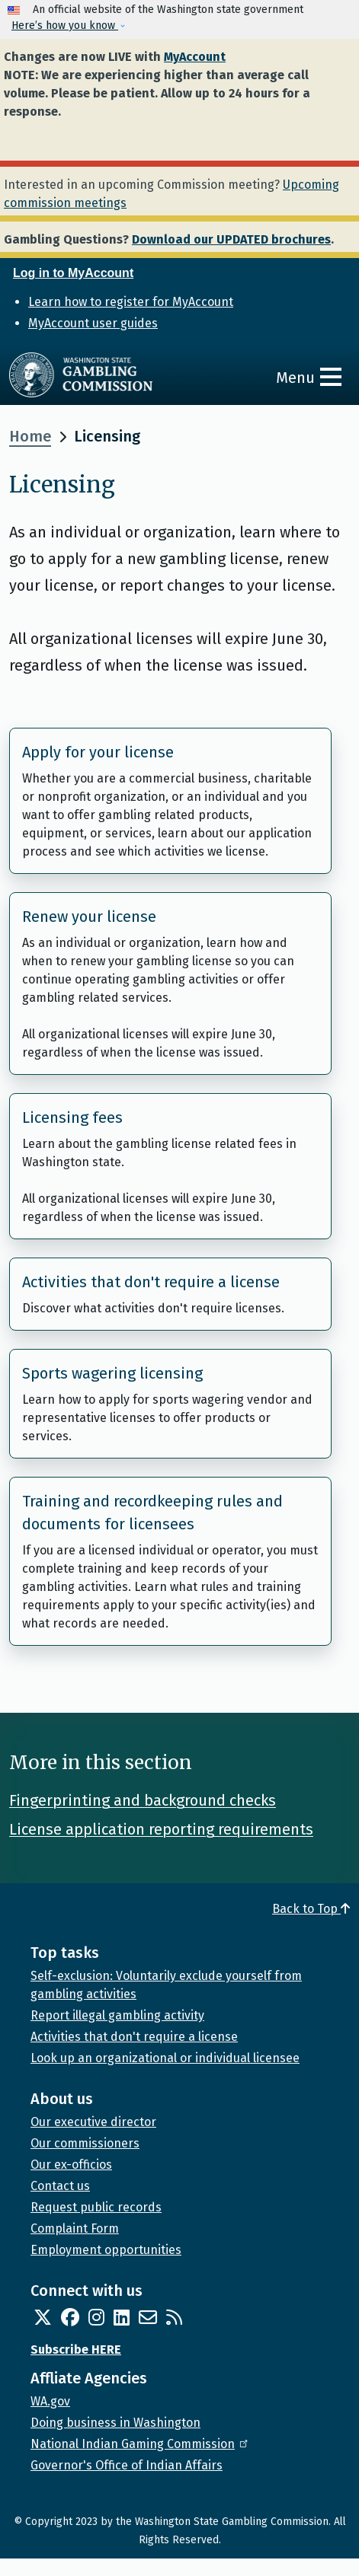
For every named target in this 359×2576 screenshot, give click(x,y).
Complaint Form (74, 2228)
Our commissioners (84, 2143)
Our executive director (93, 2122)
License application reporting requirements (161, 1829)
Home (30, 436)
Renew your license (89, 916)
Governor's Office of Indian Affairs (126, 2465)
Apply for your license (98, 752)
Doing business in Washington (115, 2422)
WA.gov (50, 2401)
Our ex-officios (71, 2164)
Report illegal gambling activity (117, 2015)
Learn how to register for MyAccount (130, 302)
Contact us (60, 2186)
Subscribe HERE (75, 2349)
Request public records (96, 2207)
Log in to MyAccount (73, 272)
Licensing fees (72, 1117)
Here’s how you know (64, 25)
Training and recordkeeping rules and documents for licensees (152, 1512)
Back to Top (311, 1909)
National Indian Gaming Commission (140, 2444)
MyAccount (195, 56)
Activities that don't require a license (151, 1282)
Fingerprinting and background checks (142, 1800)
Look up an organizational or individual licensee (165, 2058)
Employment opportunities (105, 2250)
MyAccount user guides (93, 323)
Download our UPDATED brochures (231, 239)
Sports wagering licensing (112, 1373)
